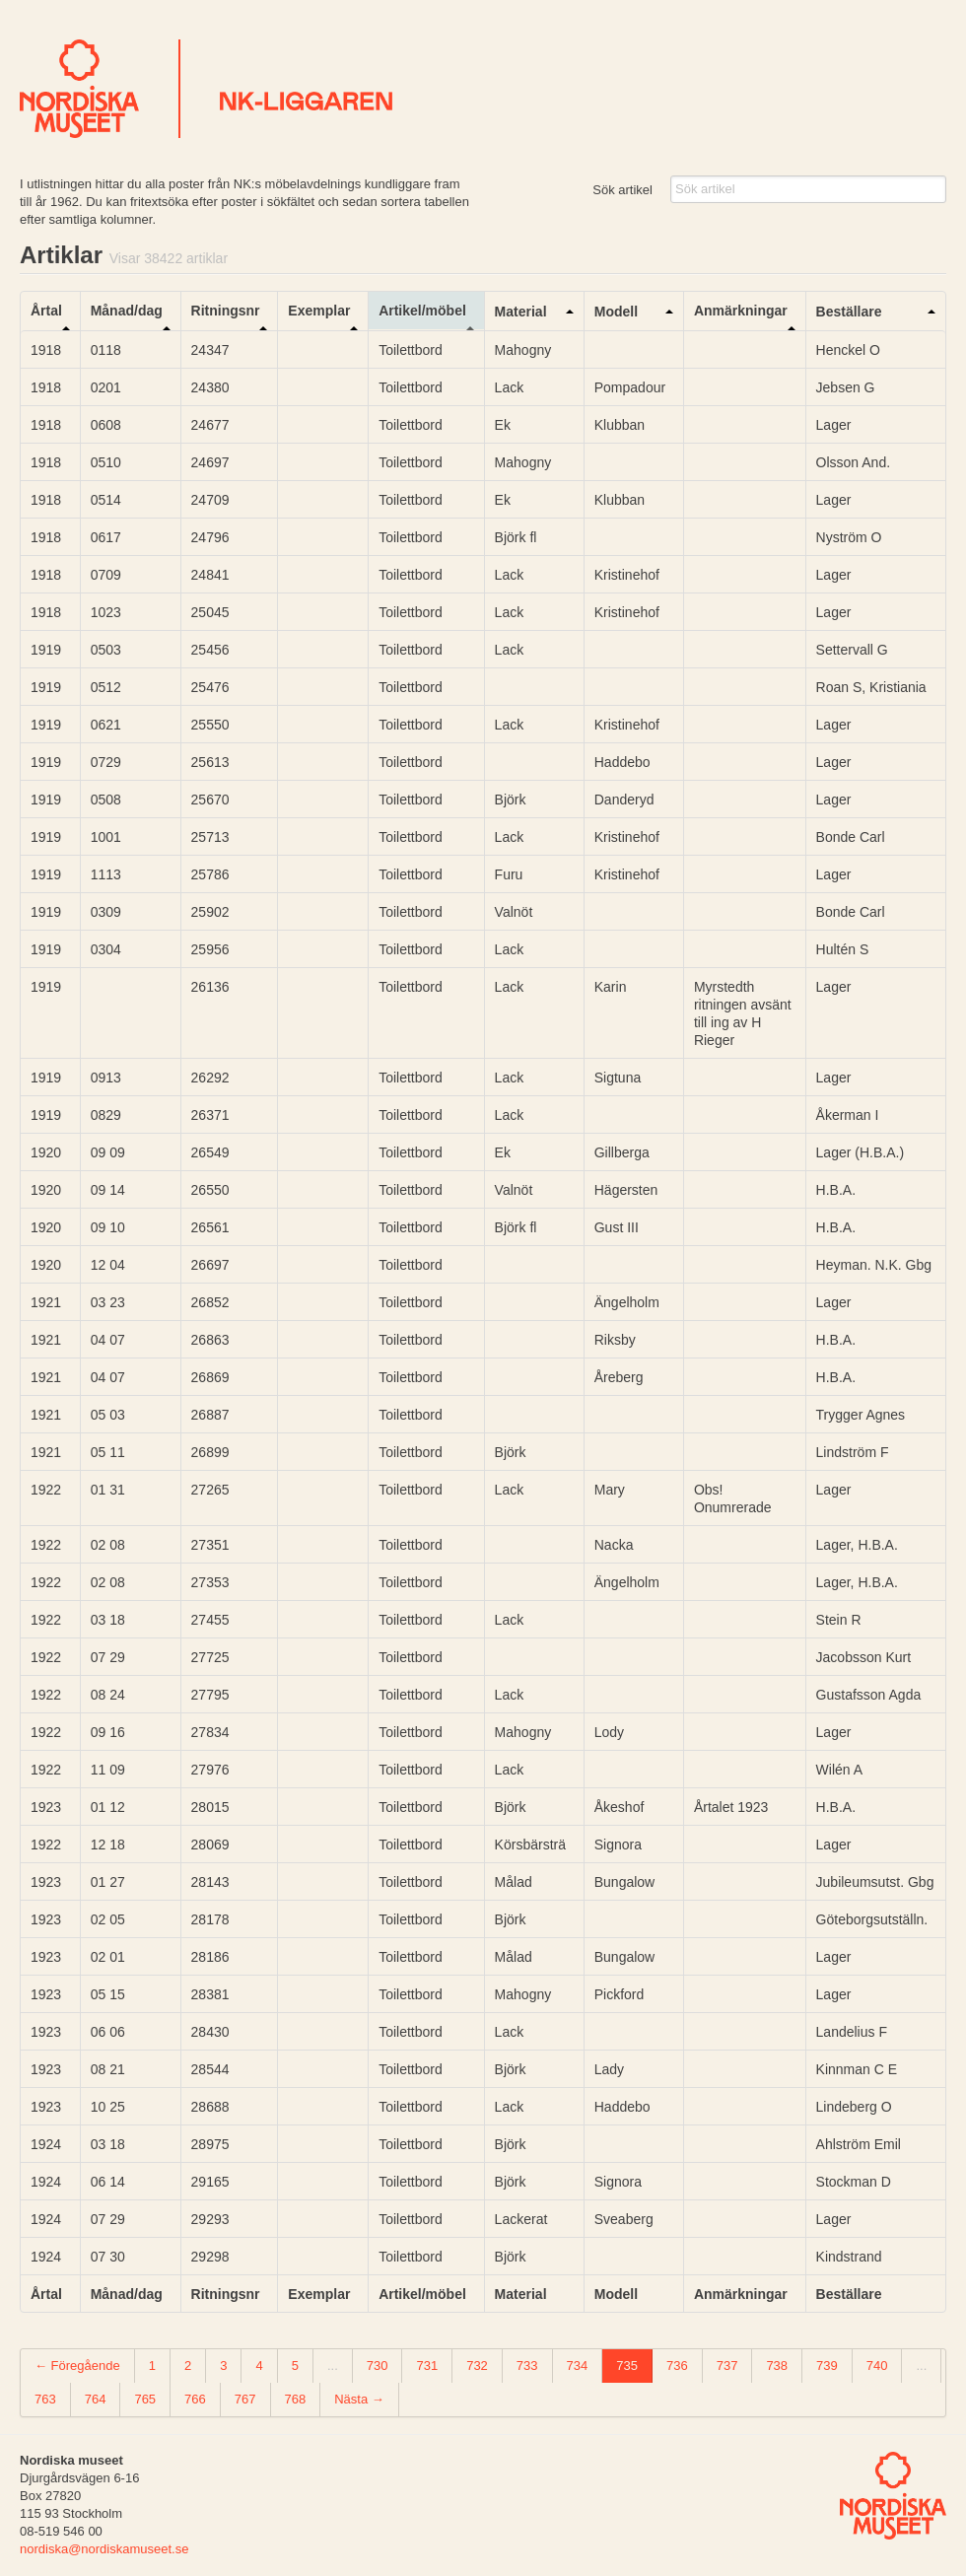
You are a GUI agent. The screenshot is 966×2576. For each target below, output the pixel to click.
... (332, 2365)
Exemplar (319, 310)
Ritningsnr (225, 310)
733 (527, 2365)
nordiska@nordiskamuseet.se (104, 2548)
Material (521, 311)
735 (627, 2365)
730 (377, 2365)
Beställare (849, 311)
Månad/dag (127, 310)
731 (427, 2365)
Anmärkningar (741, 310)
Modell (616, 311)
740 (877, 2365)
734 (577, 2365)
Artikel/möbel (422, 310)
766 (195, 2399)
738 (777, 2365)
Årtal (46, 310)
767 (245, 2399)
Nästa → (359, 2399)
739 (827, 2365)
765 (145, 2399)
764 (95, 2399)
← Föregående (77, 2365)
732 (477, 2365)
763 (45, 2399)
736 (677, 2365)
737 (727, 2365)
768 (296, 2399)
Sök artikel (622, 189)
